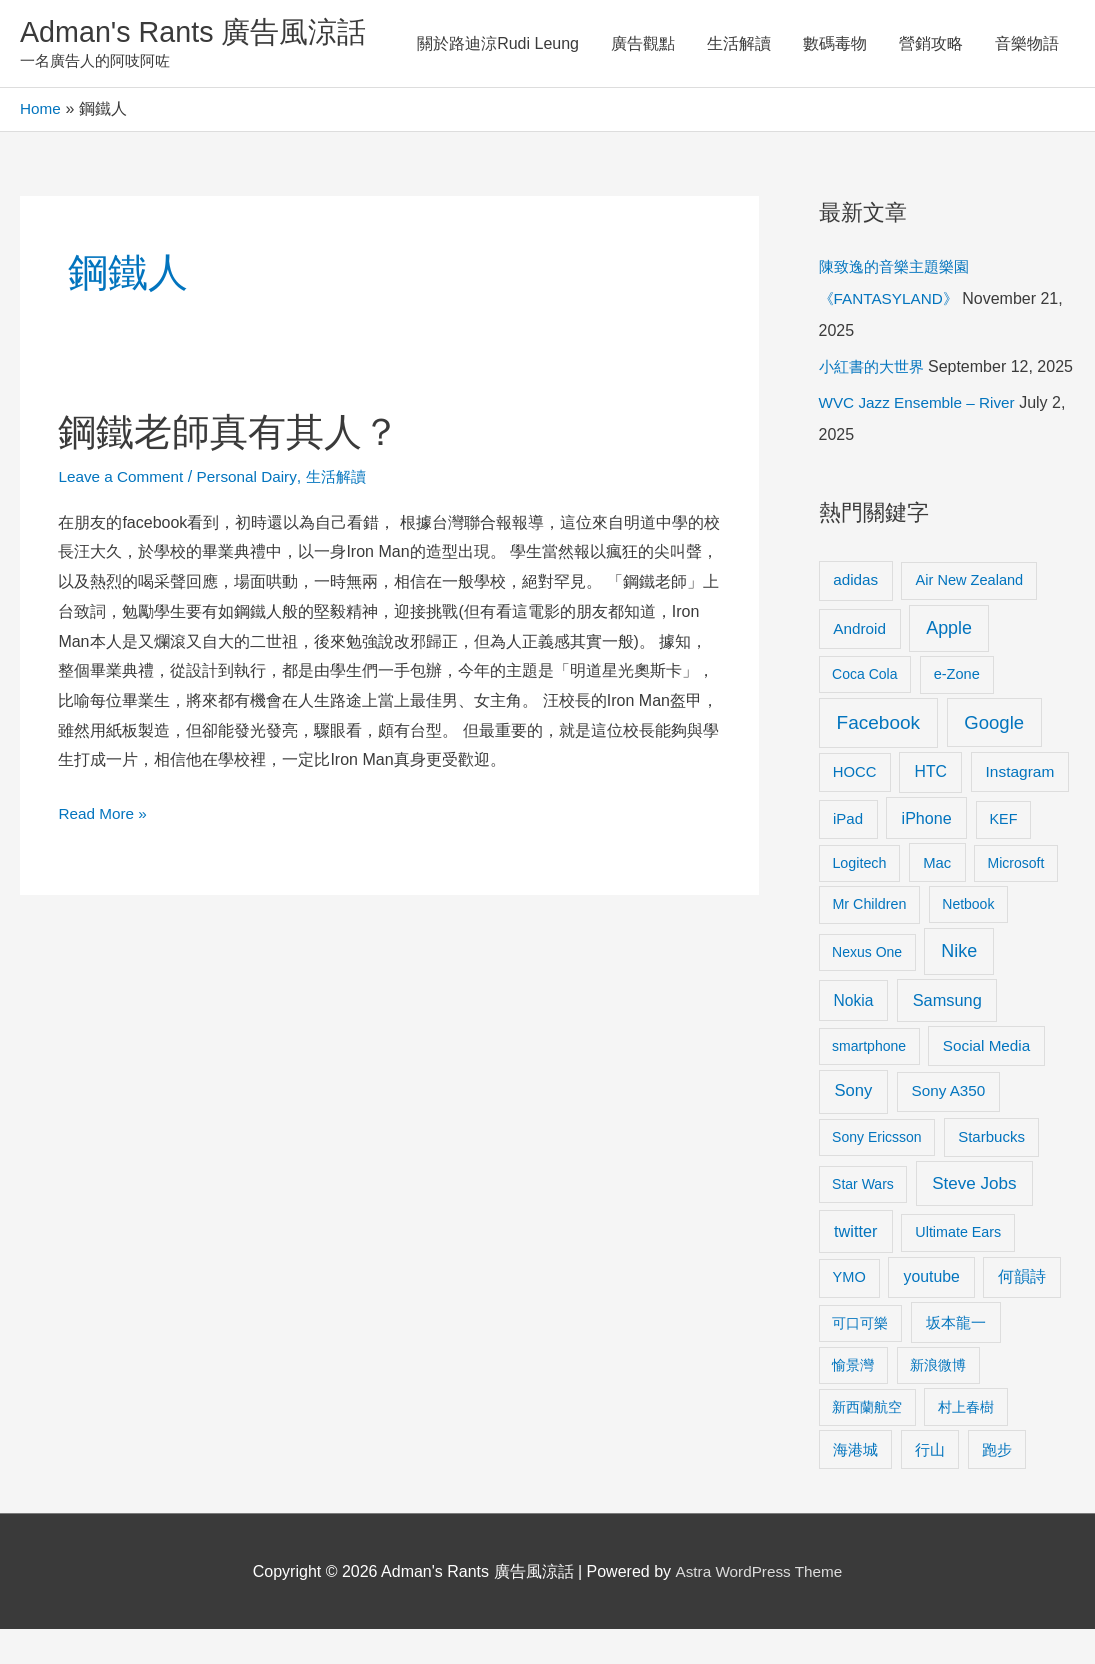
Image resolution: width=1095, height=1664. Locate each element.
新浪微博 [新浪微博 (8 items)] (938, 1400)
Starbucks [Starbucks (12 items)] (991, 1171)
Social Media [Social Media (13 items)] (986, 1080)
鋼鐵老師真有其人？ (238, 434)
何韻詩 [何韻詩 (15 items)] (1022, 1311)
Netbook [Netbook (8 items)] (968, 940)
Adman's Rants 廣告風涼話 (200, 33)
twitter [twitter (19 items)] (855, 1266)
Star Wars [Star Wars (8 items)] (863, 1219)
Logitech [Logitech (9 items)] (859, 898)
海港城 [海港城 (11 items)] (855, 1485)
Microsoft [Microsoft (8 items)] (1016, 898)
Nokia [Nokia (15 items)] (854, 1035)
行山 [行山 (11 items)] (930, 1485)
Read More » (104, 813)
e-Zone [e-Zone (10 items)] (957, 709)
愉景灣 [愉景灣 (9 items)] (853, 1400)
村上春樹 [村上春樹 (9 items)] (966, 1442)
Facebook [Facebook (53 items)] (878, 757)
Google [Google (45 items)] (994, 757)
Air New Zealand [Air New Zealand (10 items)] (970, 615)
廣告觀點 (643, 44)
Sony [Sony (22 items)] (853, 1125)
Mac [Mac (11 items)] (937, 898)
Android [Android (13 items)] (859, 663)
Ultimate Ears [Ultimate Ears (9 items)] (958, 1267)
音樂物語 (1027, 44)
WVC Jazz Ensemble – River (921, 437)
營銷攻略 (931, 44)
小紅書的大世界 (875, 369)
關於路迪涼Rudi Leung (498, 44)
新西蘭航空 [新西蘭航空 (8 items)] (867, 1442)
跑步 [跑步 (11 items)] (997, 1485)
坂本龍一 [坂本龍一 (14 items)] (956, 1357)
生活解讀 (739, 44)
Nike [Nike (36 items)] (959, 986)
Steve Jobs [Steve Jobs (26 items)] (974, 1218)
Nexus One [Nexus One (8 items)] (867, 987)
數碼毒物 (835, 44)
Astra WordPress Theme (758, 1606)
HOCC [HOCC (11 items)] (855, 807)
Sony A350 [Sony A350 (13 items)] (948, 1125)
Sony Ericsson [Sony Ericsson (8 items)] (876, 1172)
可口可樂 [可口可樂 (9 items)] (860, 1358)
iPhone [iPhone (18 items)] (927, 853)
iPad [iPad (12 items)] (848, 853)
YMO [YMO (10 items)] (849, 1312)
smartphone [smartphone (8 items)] (869, 1081)
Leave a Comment (123, 479)
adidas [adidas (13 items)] (855, 614)
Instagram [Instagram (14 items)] (1020, 806)
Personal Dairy (254, 479)
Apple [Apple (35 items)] (949, 663)
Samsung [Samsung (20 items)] (947, 1035)
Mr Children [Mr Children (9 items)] (869, 940)
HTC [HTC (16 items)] (931, 806)
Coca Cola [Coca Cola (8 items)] (864, 709)
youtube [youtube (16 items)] (932, 1311)
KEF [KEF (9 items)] (1004, 854)
